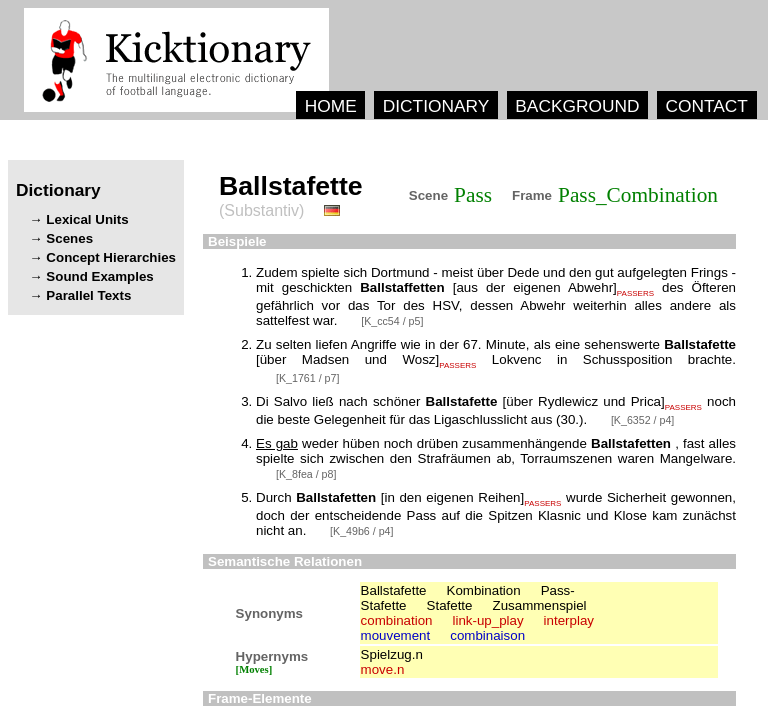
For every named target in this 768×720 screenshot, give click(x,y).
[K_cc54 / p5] (392, 321)
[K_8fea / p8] (306, 474)
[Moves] (254, 669)
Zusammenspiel (540, 605)
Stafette (450, 605)
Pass (473, 195)
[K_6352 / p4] (642, 420)
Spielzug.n (392, 654)
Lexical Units (87, 219)
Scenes (69, 238)
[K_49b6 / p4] (361, 531)
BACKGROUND (577, 106)
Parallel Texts (88, 295)
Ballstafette (394, 590)
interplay (569, 620)
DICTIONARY (436, 106)
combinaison (487, 635)
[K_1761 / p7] (307, 378)
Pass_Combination (638, 195)
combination (397, 620)
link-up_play (487, 620)
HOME (331, 106)
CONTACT (706, 106)
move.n (383, 669)
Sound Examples (99, 276)
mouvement (396, 635)
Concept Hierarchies (111, 257)
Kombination (484, 590)
